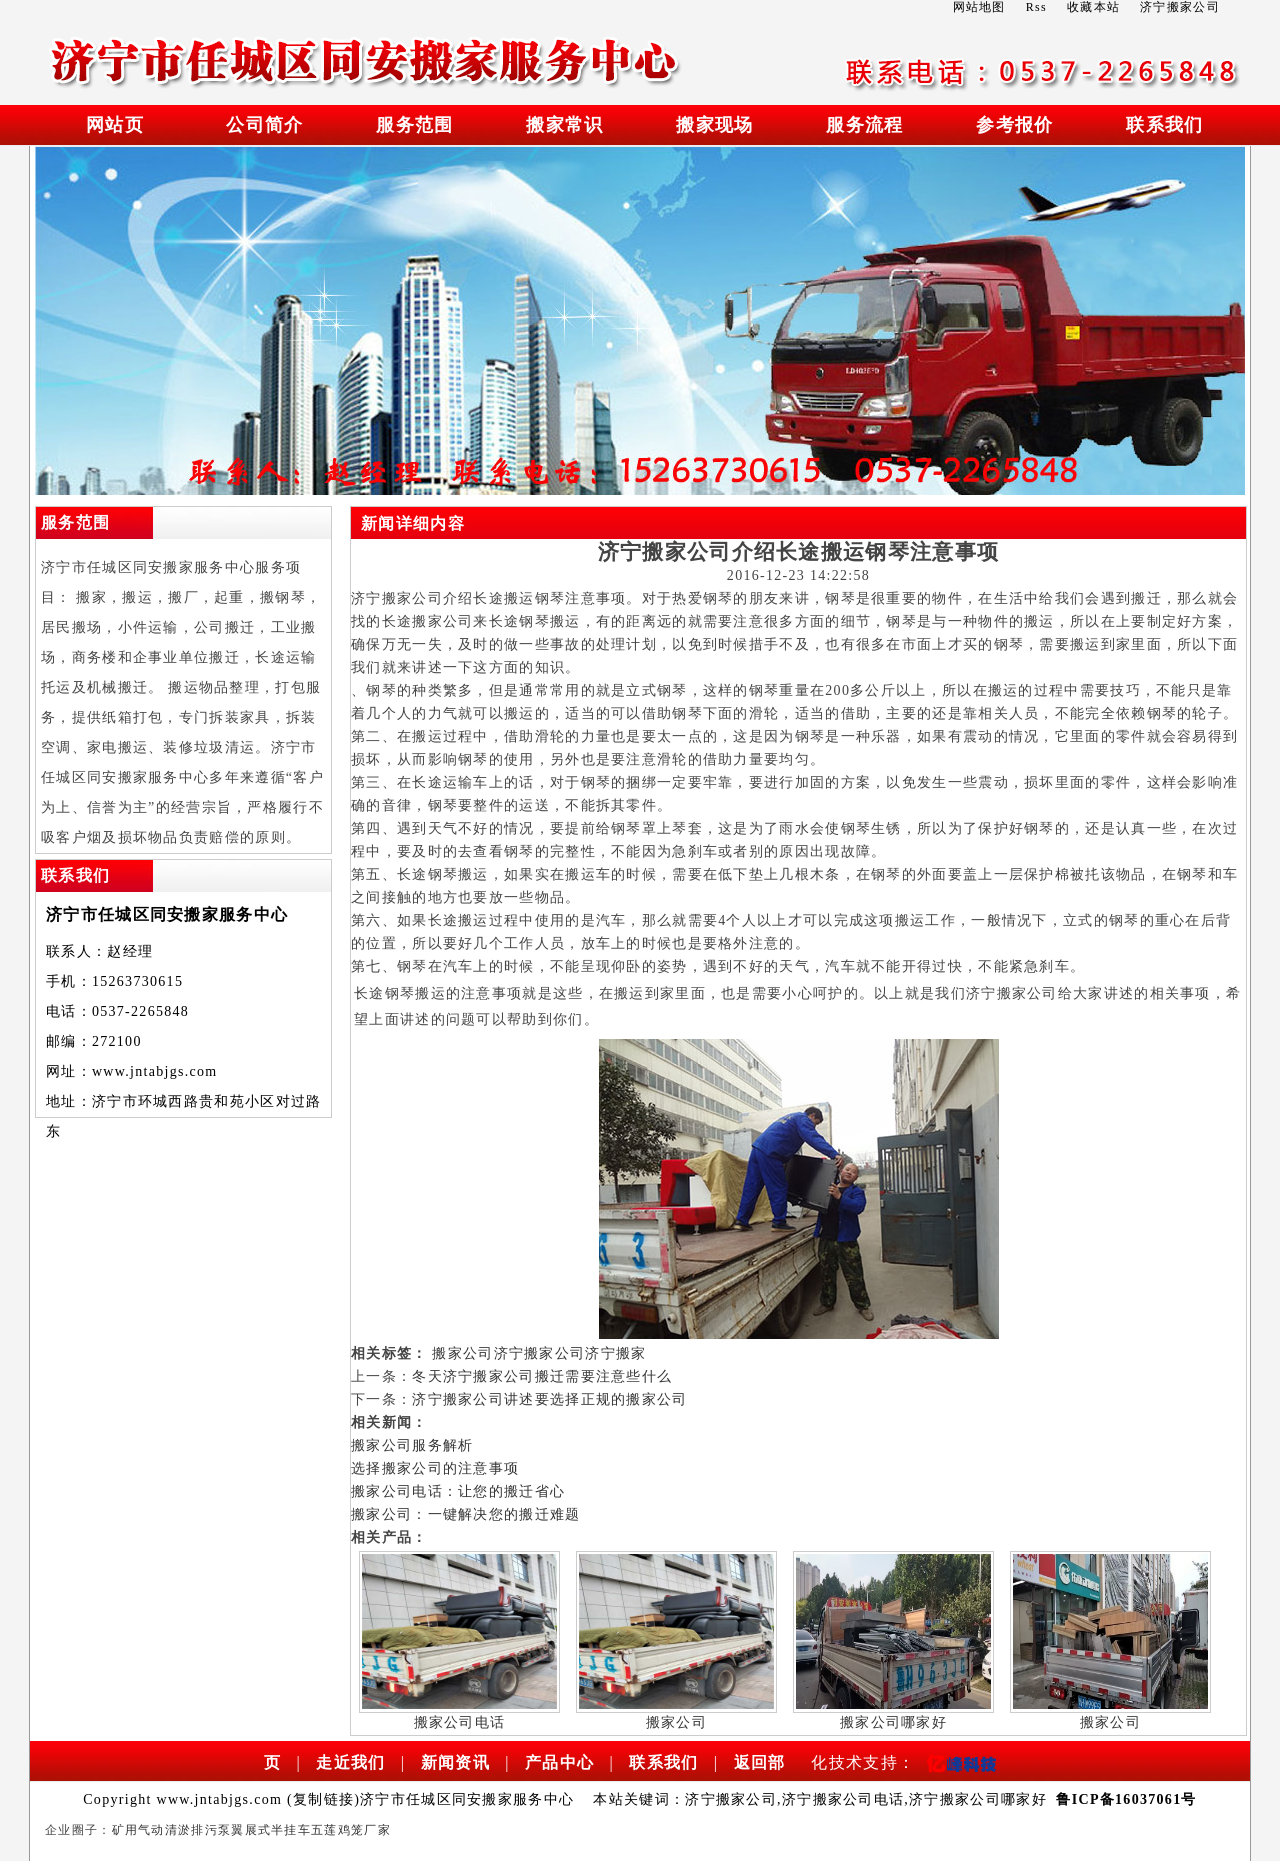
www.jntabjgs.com (155, 1071)
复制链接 (323, 1799)
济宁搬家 (615, 1353)
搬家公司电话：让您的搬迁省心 (458, 1491)
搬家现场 (714, 125)
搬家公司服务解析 (412, 1445)
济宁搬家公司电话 (843, 1799)
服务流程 (864, 125)
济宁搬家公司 (540, 1353)
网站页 (115, 125)
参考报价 (1014, 125)
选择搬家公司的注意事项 (435, 1468)
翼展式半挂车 (271, 1830)
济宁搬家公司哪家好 (978, 1799)
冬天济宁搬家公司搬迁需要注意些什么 (542, 1376)
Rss (1036, 7)
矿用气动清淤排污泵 (172, 1830)
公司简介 (264, 125)
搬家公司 (462, 1353)
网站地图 (979, 7)
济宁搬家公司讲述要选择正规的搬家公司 (549, 1399)
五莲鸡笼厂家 (351, 1830)
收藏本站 (1093, 7)
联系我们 (1164, 125)
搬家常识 (564, 125)
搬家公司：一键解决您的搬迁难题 (466, 1514)
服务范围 (414, 125)
